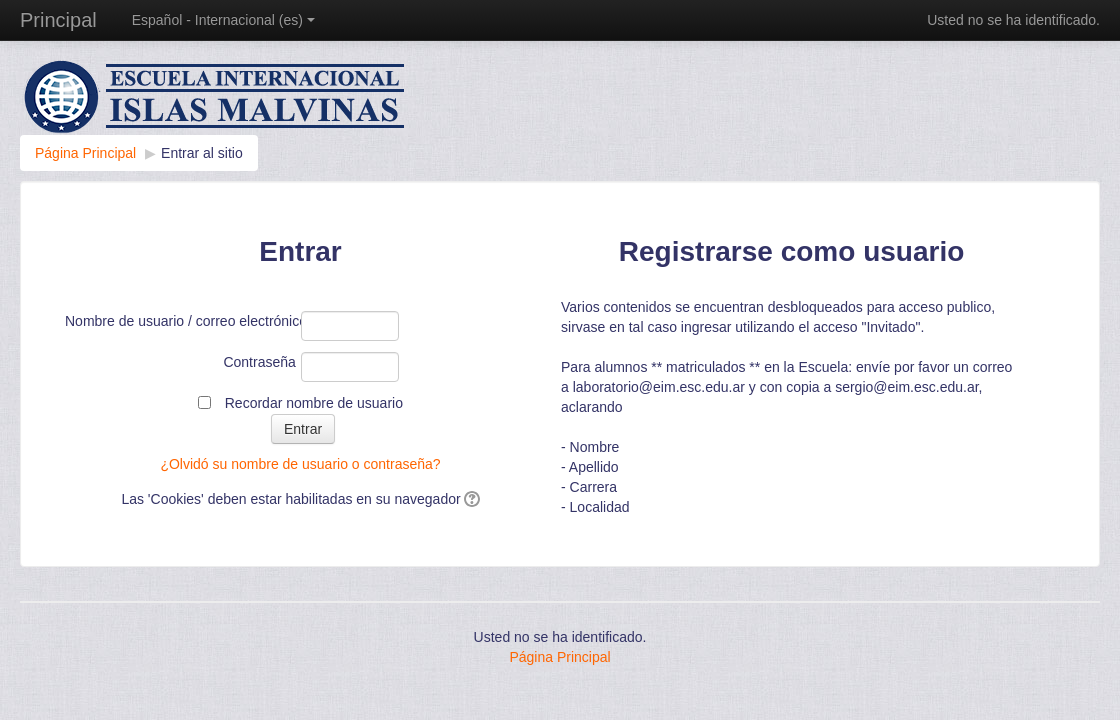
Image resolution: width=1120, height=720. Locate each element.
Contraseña (259, 362)
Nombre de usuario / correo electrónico (180, 321)
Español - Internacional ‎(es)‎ (223, 20)
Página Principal (559, 657)
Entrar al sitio (202, 153)
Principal (58, 20)
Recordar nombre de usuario (314, 403)
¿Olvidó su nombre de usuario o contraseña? (300, 464)
